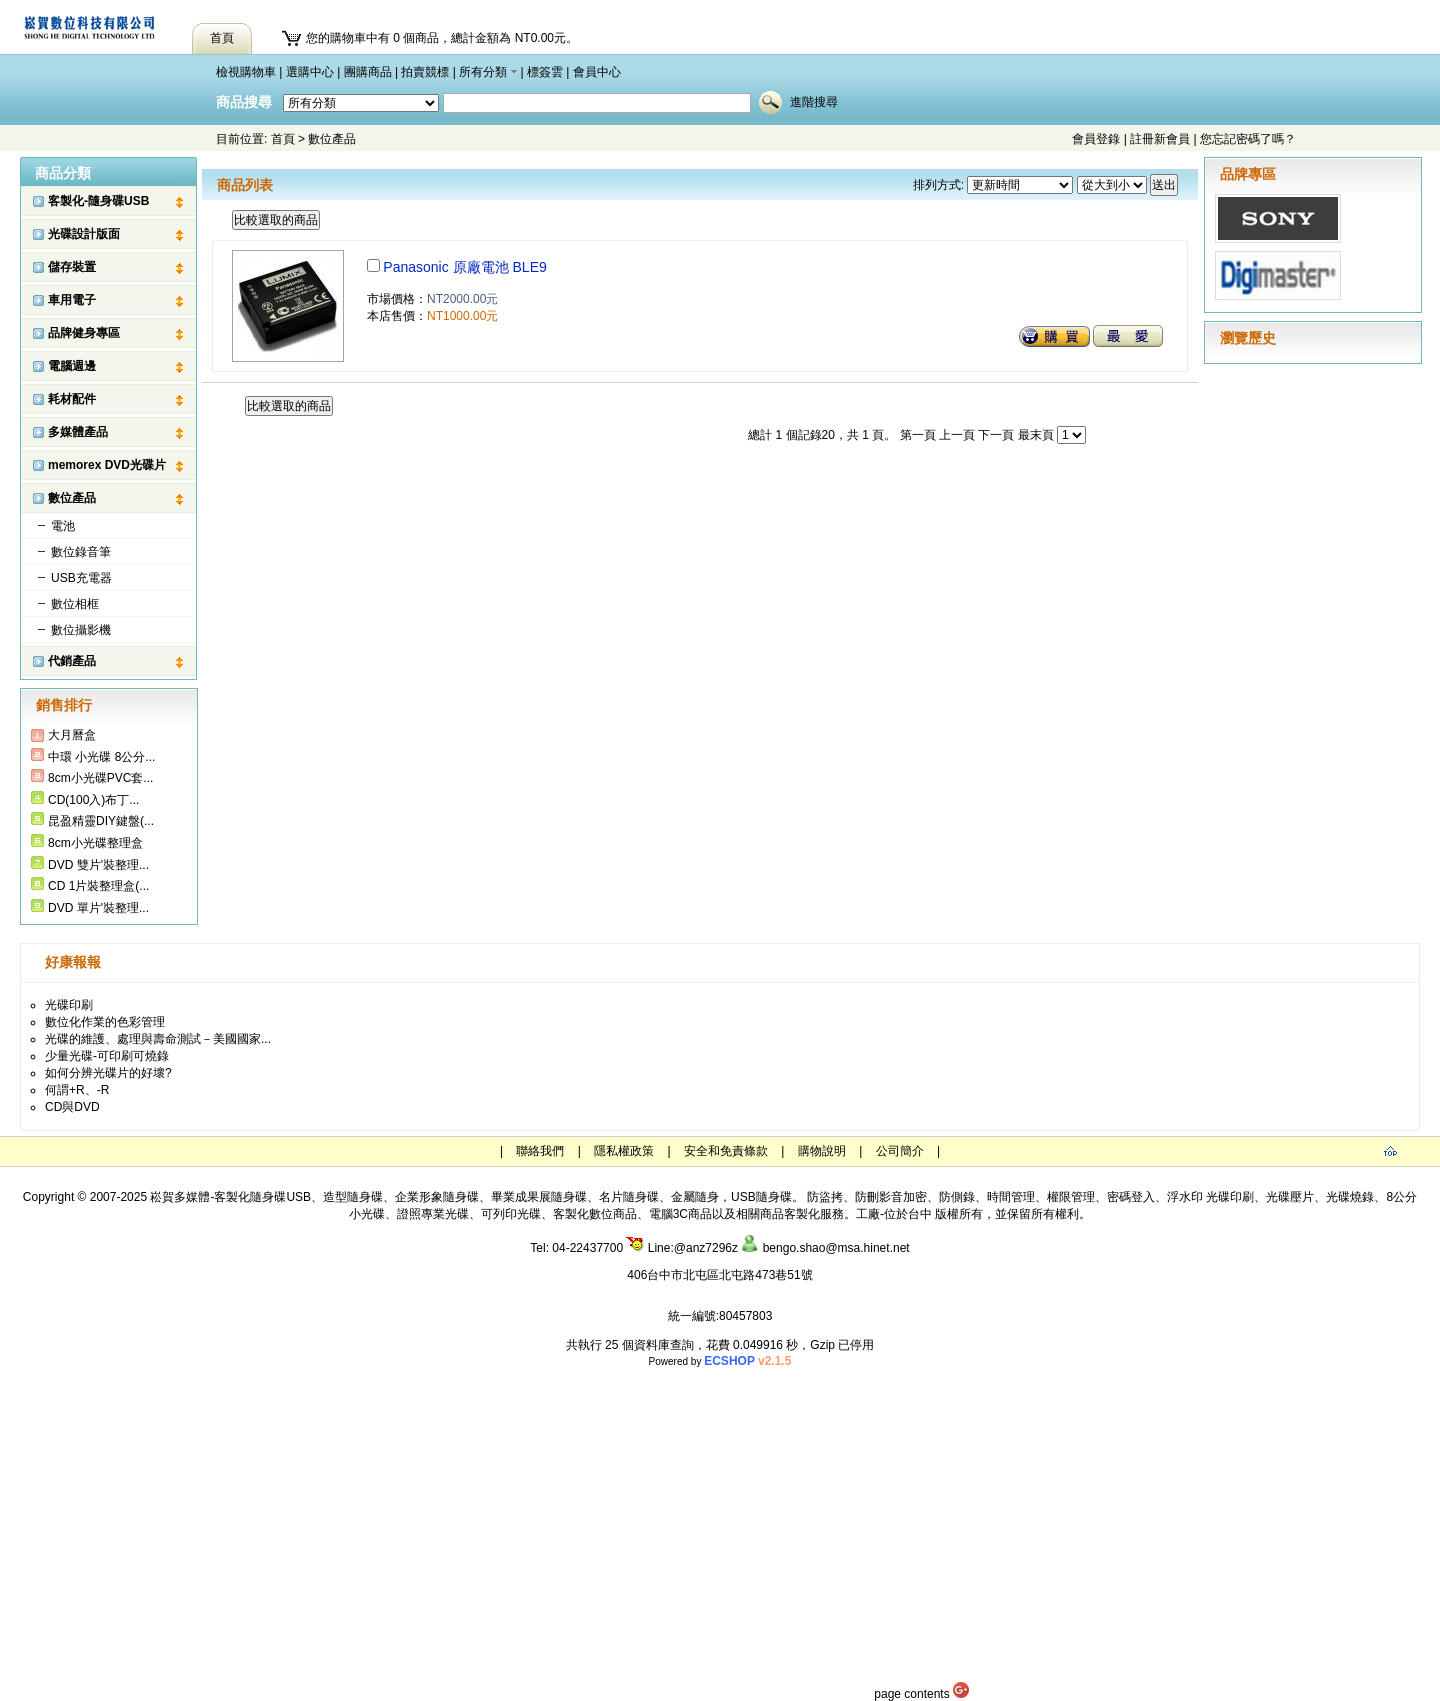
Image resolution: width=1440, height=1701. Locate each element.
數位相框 (75, 604)
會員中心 (597, 72)
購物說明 (822, 1151)
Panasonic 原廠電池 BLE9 (464, 267)
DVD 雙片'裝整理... (98, 865)
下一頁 (996, 435)
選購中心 (310, 72)
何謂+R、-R (77, 1090)
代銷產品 (72, 661)
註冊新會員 (1160, 139)
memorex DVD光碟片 (107, 465)
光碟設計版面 (84, 234)
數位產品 (332, 139)
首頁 (283, 139)
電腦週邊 (72, 366)
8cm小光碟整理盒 (95, 843)
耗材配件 (72, 399)
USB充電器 (81, 578)
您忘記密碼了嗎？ (1248, 139)
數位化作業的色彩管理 (105, 1022)
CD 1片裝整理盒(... (98, 886)
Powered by (720, 1361)
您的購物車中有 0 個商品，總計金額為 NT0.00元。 (442, 38)
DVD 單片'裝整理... (98, 908)
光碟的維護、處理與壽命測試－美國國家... (158, 1039)
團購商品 (368, 72)
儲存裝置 (72, 267)
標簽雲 (545, 72)
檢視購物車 (246, 72)
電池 (63, 526)
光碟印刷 (69, 1005)
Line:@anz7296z (682, 1248)
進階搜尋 (814, 102)
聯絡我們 (540, 1151)
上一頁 (957, 435)
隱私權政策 (624, 1151)
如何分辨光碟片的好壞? (108, 1073)
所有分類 (483, 72)
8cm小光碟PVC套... (100, 778)
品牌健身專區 (84, 333)
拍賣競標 (425, 72)
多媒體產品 (78, 432)
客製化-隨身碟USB (98, 201)
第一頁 (918, 435)
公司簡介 (900, 1151)
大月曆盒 (72, 735)
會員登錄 (1096, 139)
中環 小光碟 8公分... (101, 757)
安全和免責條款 (726, 1151)
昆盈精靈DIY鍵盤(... (101, 821)
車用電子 (72, 300)
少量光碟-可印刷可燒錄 (107, 1056)
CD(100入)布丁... (93, 800)
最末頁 (1036, 435)
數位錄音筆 (81, 552)
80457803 (745, 1316)
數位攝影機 (81, 630)
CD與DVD (72, 1107)
